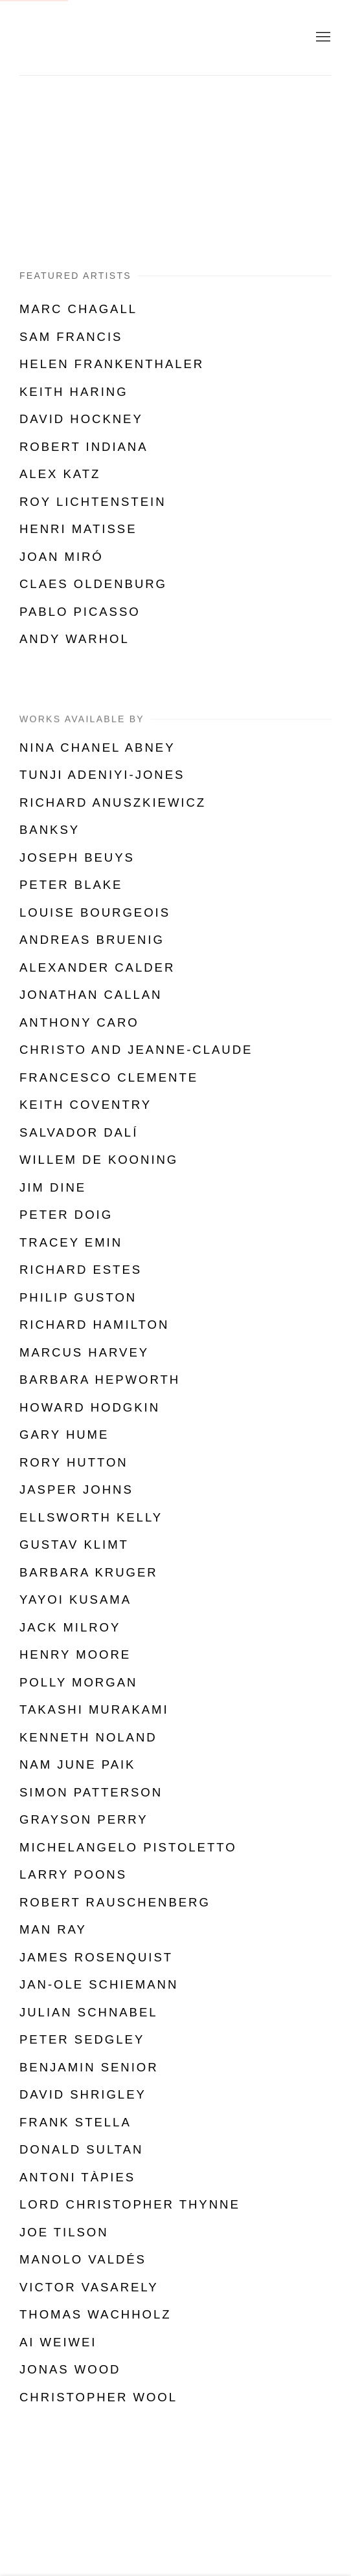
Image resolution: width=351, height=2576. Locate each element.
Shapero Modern (90, 37)
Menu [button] (322, 37)
